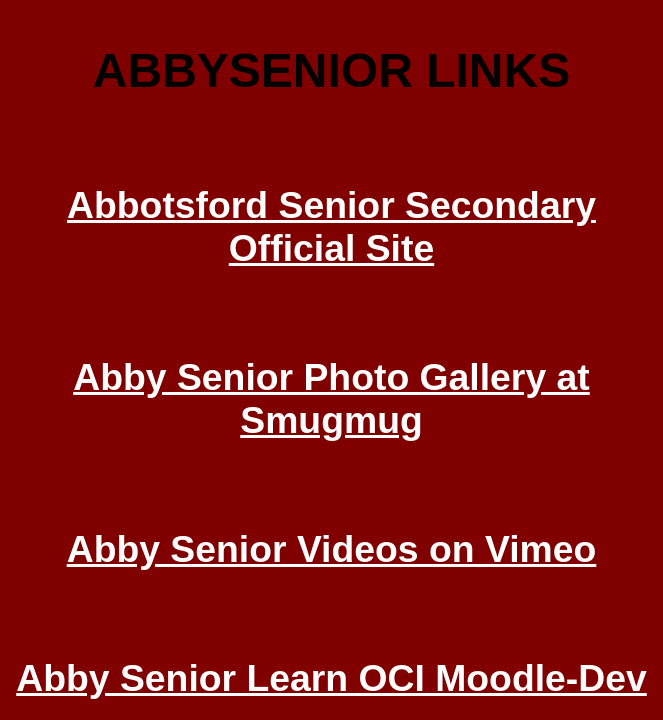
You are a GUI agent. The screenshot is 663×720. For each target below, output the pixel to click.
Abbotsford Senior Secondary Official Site (331, 226)
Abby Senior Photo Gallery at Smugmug (331, 398)
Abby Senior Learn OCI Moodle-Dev (331, 678)
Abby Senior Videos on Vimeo (332, 549)
